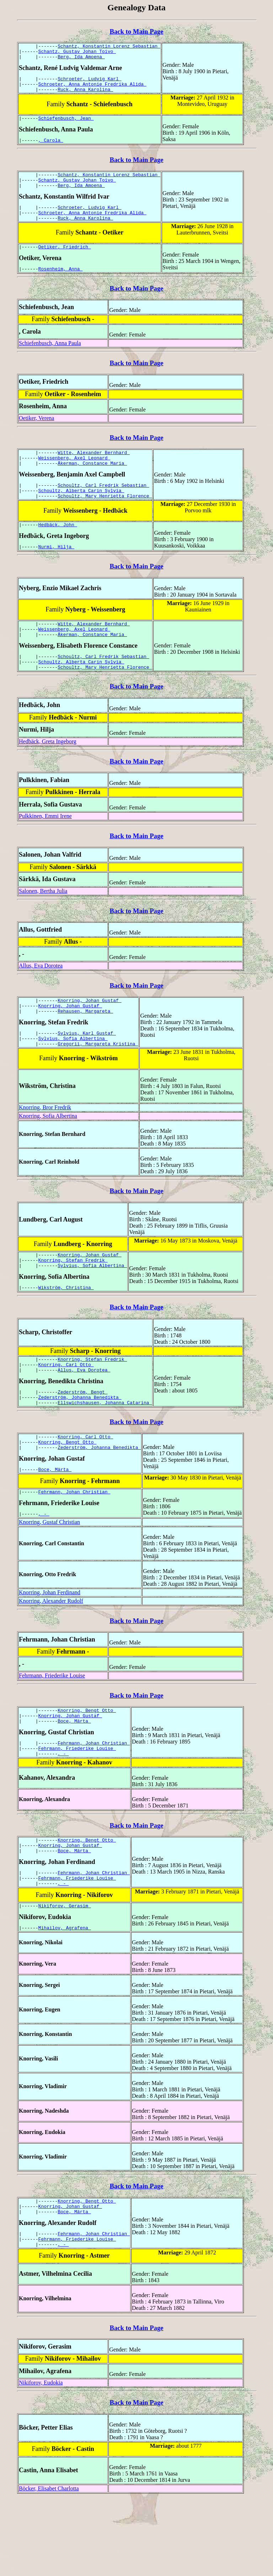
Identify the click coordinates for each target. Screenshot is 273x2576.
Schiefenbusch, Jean (66, 125)
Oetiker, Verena (36, 435)
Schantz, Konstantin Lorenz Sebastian (109, 47)
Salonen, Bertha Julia (43, 923)
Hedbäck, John (57, 549)
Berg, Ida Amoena (81, 59)
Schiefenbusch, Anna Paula (50, 360)
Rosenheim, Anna (60, 285)
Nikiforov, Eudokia (41, 2459)
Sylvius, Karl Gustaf (87, 1069)
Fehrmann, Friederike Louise (52, 1731)
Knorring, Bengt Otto (67, 1493)
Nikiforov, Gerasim (64, 1975)
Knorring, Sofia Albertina (48, 1154)
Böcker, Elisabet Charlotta (49, 2565)
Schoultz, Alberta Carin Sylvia (81, 513)
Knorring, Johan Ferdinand (49, 1648)
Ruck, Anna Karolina (85, 95)
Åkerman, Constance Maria (92, 483)
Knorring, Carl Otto (66, 1409)
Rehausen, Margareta (85, 1046)
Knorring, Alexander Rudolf (51, 1656)
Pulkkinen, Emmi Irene (45, 848)
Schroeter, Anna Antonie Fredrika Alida (92, 89)
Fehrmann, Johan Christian (74, 1546)
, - (43, 1569)
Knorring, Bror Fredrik (45, 1146)
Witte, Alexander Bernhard (94, 470)
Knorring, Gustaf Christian (49, 1577)
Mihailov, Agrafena (64, 1998)
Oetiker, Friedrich (64, 262)
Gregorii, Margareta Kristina (98, 1082)
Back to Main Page (136, 31)
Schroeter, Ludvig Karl (89, 83)
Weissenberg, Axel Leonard (74, 477)
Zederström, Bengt (82, 1438)
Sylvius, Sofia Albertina (73, 1075)
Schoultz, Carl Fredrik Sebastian (103, 506)
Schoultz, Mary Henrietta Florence (105, 519)
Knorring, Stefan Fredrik (73, 1300)
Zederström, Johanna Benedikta (80, 1445)
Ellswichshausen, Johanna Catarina (105, 1451)
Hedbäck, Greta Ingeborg (47, 773)
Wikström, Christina (66, 1330)
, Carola (50, 148)
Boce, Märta (55, 1522)
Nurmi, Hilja (56, 572)
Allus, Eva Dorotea (41, 998)
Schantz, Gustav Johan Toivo (77, 53)
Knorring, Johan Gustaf (89, 1033)
